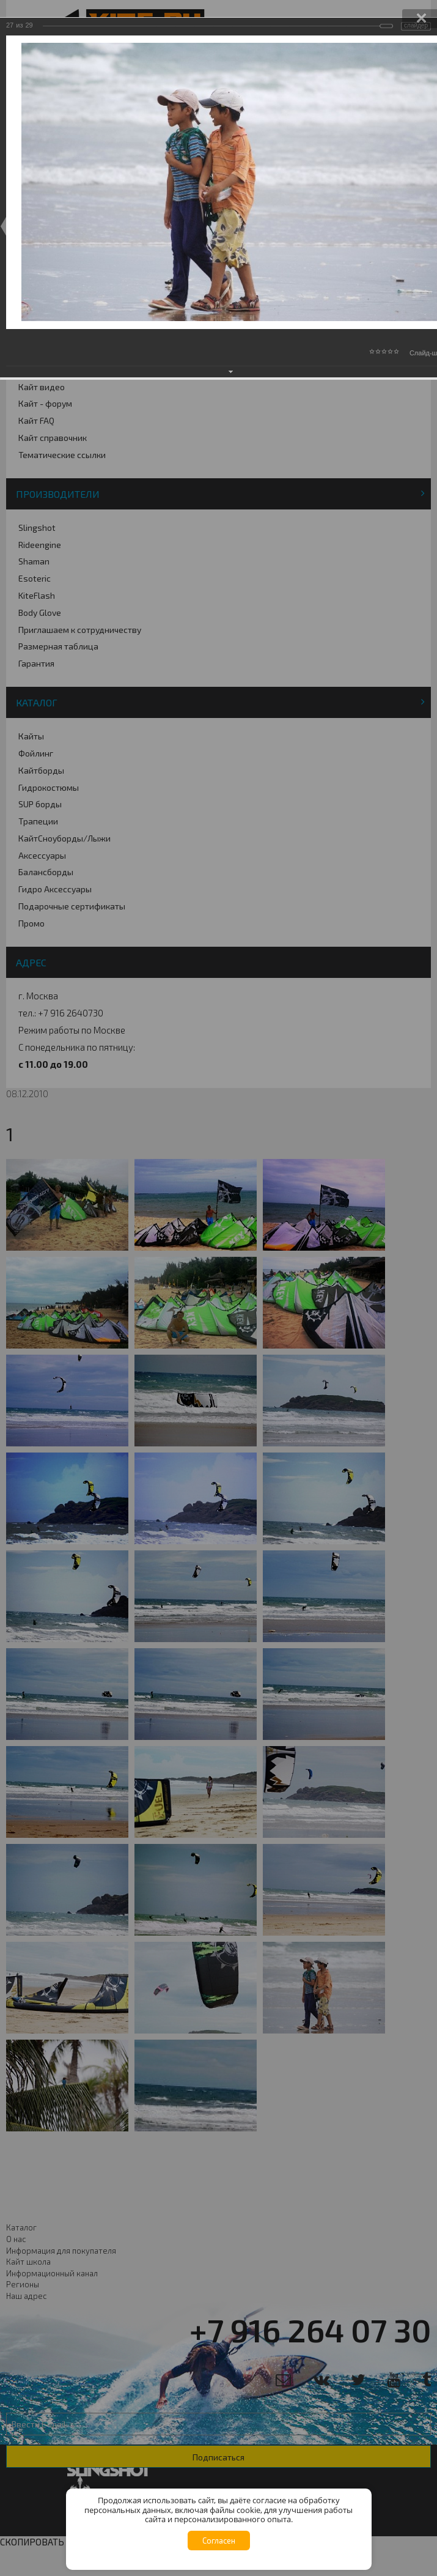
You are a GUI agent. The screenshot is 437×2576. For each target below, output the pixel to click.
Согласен (218, 2540)
